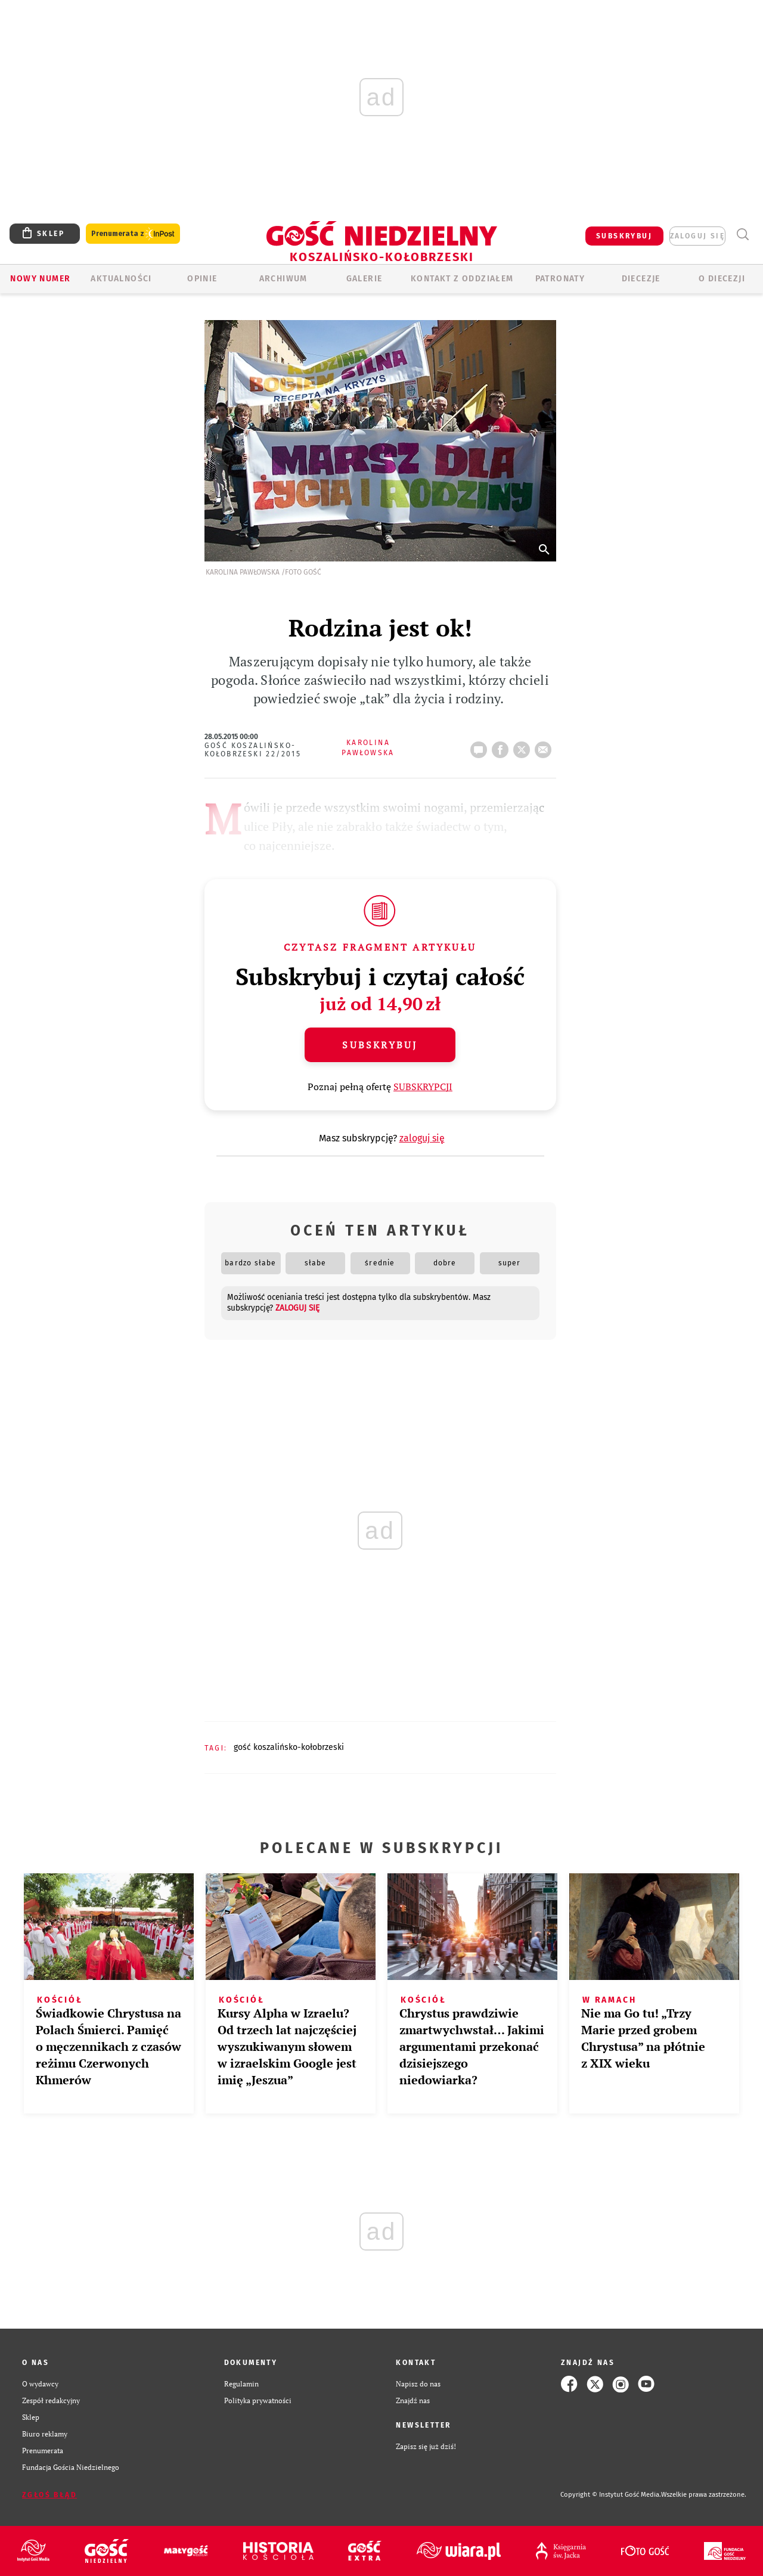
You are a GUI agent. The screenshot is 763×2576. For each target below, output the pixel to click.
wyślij (545, 746)
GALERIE (364, 279)
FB (502, 746)
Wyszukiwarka (742, 235)
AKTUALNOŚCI (121, 279)
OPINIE (202, 279)
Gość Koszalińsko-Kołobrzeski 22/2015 (253, 749)
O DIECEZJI (722, 279)
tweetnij (524, 746)
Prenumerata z (133, 234)
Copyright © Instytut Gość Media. (610, 2495)
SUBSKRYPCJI (422, 1086)
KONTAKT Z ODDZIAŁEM (462, 279)
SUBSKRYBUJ (624, 236)
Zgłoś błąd (49, 2495)
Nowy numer (40, 279)
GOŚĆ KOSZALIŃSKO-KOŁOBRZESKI (289, 1747)
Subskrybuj (379, 1044)
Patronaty (560, 279)
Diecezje (641, 279)
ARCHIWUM (283, 279)
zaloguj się (697, 236)
